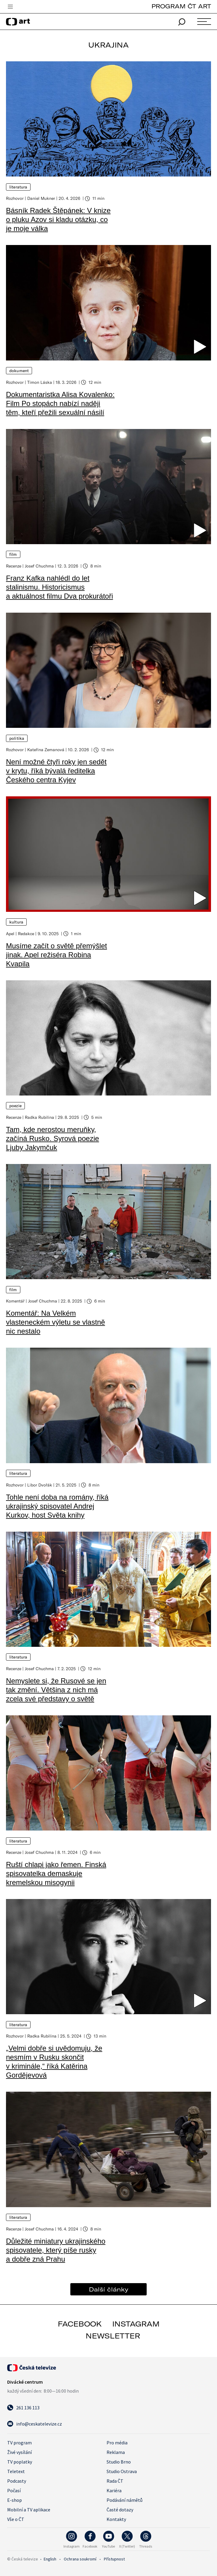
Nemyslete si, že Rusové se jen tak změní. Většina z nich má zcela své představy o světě (56, 1690)
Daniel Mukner (41, 198)
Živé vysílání (19, 2452)
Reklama (116, 2452)
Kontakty (116, 2519)
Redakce (26, 933)
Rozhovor (15, 198)
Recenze (13, 565)
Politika (16, 738)
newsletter (113, 2335)
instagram (136, 2323)
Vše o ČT (15, 2519)
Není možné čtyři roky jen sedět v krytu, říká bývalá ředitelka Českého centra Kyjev (56, 771)
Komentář (15, 1300)
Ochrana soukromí (80, 2559)
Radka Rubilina (39, 1117)
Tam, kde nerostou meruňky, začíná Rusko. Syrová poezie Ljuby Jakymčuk (52, 1138)
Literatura (18, 187)
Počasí (14, 2490)
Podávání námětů (124, 2500)
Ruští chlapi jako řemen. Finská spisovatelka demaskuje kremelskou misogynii (56, 1873)
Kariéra (114, 2490)
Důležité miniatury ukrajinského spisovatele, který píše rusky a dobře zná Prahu (55, 2250)
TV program (19, 2443)
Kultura (16, 922)
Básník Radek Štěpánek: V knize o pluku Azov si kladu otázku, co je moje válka (58, 219)
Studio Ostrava (122, 2471)
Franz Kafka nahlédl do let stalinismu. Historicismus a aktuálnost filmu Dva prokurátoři (59, 587)
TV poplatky (19, 2462)
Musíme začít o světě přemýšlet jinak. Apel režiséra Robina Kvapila (56, 955)
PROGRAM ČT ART (181, 6)
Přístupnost (114, 2559)
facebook (80, 2323)
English (50, 2559)
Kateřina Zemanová (45, 749)
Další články (108, 2289)
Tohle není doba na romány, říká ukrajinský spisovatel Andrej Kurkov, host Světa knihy (57, 1506)
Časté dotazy (120, 2510)
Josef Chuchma (39, 565)
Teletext (16, 2471)
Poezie (15, 1105)
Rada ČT (115, 2481)
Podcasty (16, 2481)
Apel (10, 933)
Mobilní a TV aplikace (28, 2510)
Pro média (117, 2443)
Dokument (19, 370)
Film (13, 554)
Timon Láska (39, 382)
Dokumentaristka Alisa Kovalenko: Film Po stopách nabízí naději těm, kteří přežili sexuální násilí (60, 403)
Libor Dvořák (39, 1484)
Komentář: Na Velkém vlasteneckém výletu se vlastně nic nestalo (55, 1322)
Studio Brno (119, 2462)
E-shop (14, 2500)
